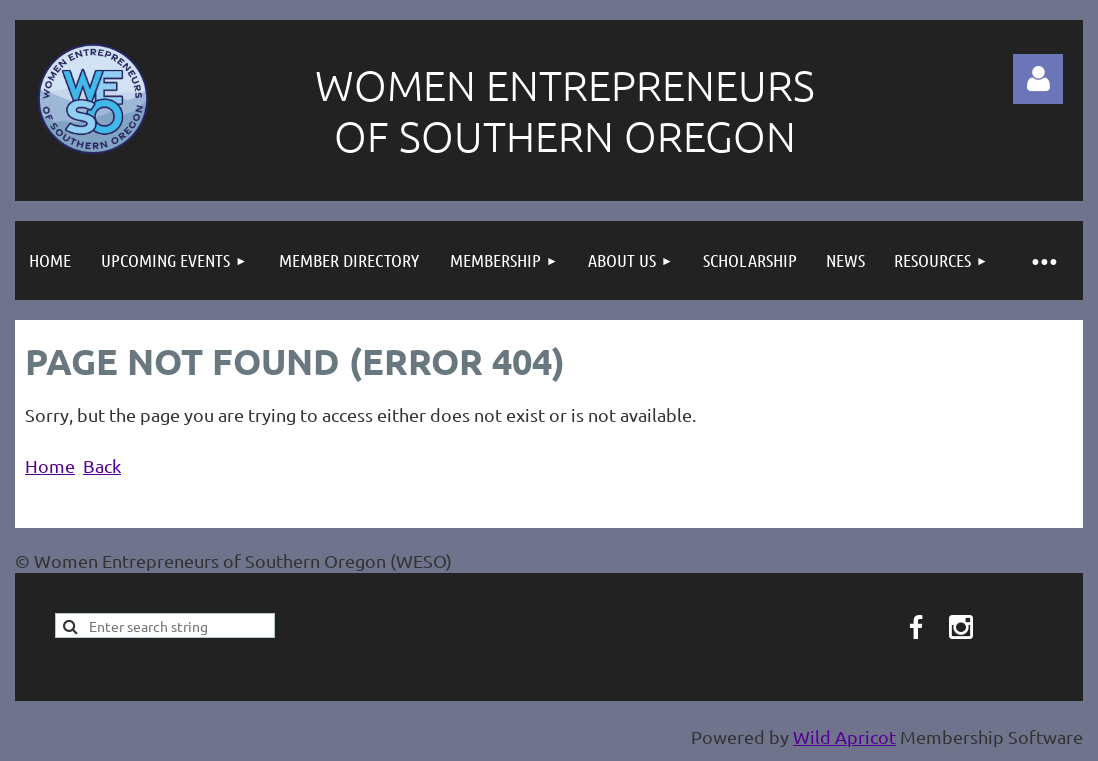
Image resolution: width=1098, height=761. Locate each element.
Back (102, 465)
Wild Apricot (844, 736)
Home (50, 465)
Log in (1038, 79)
